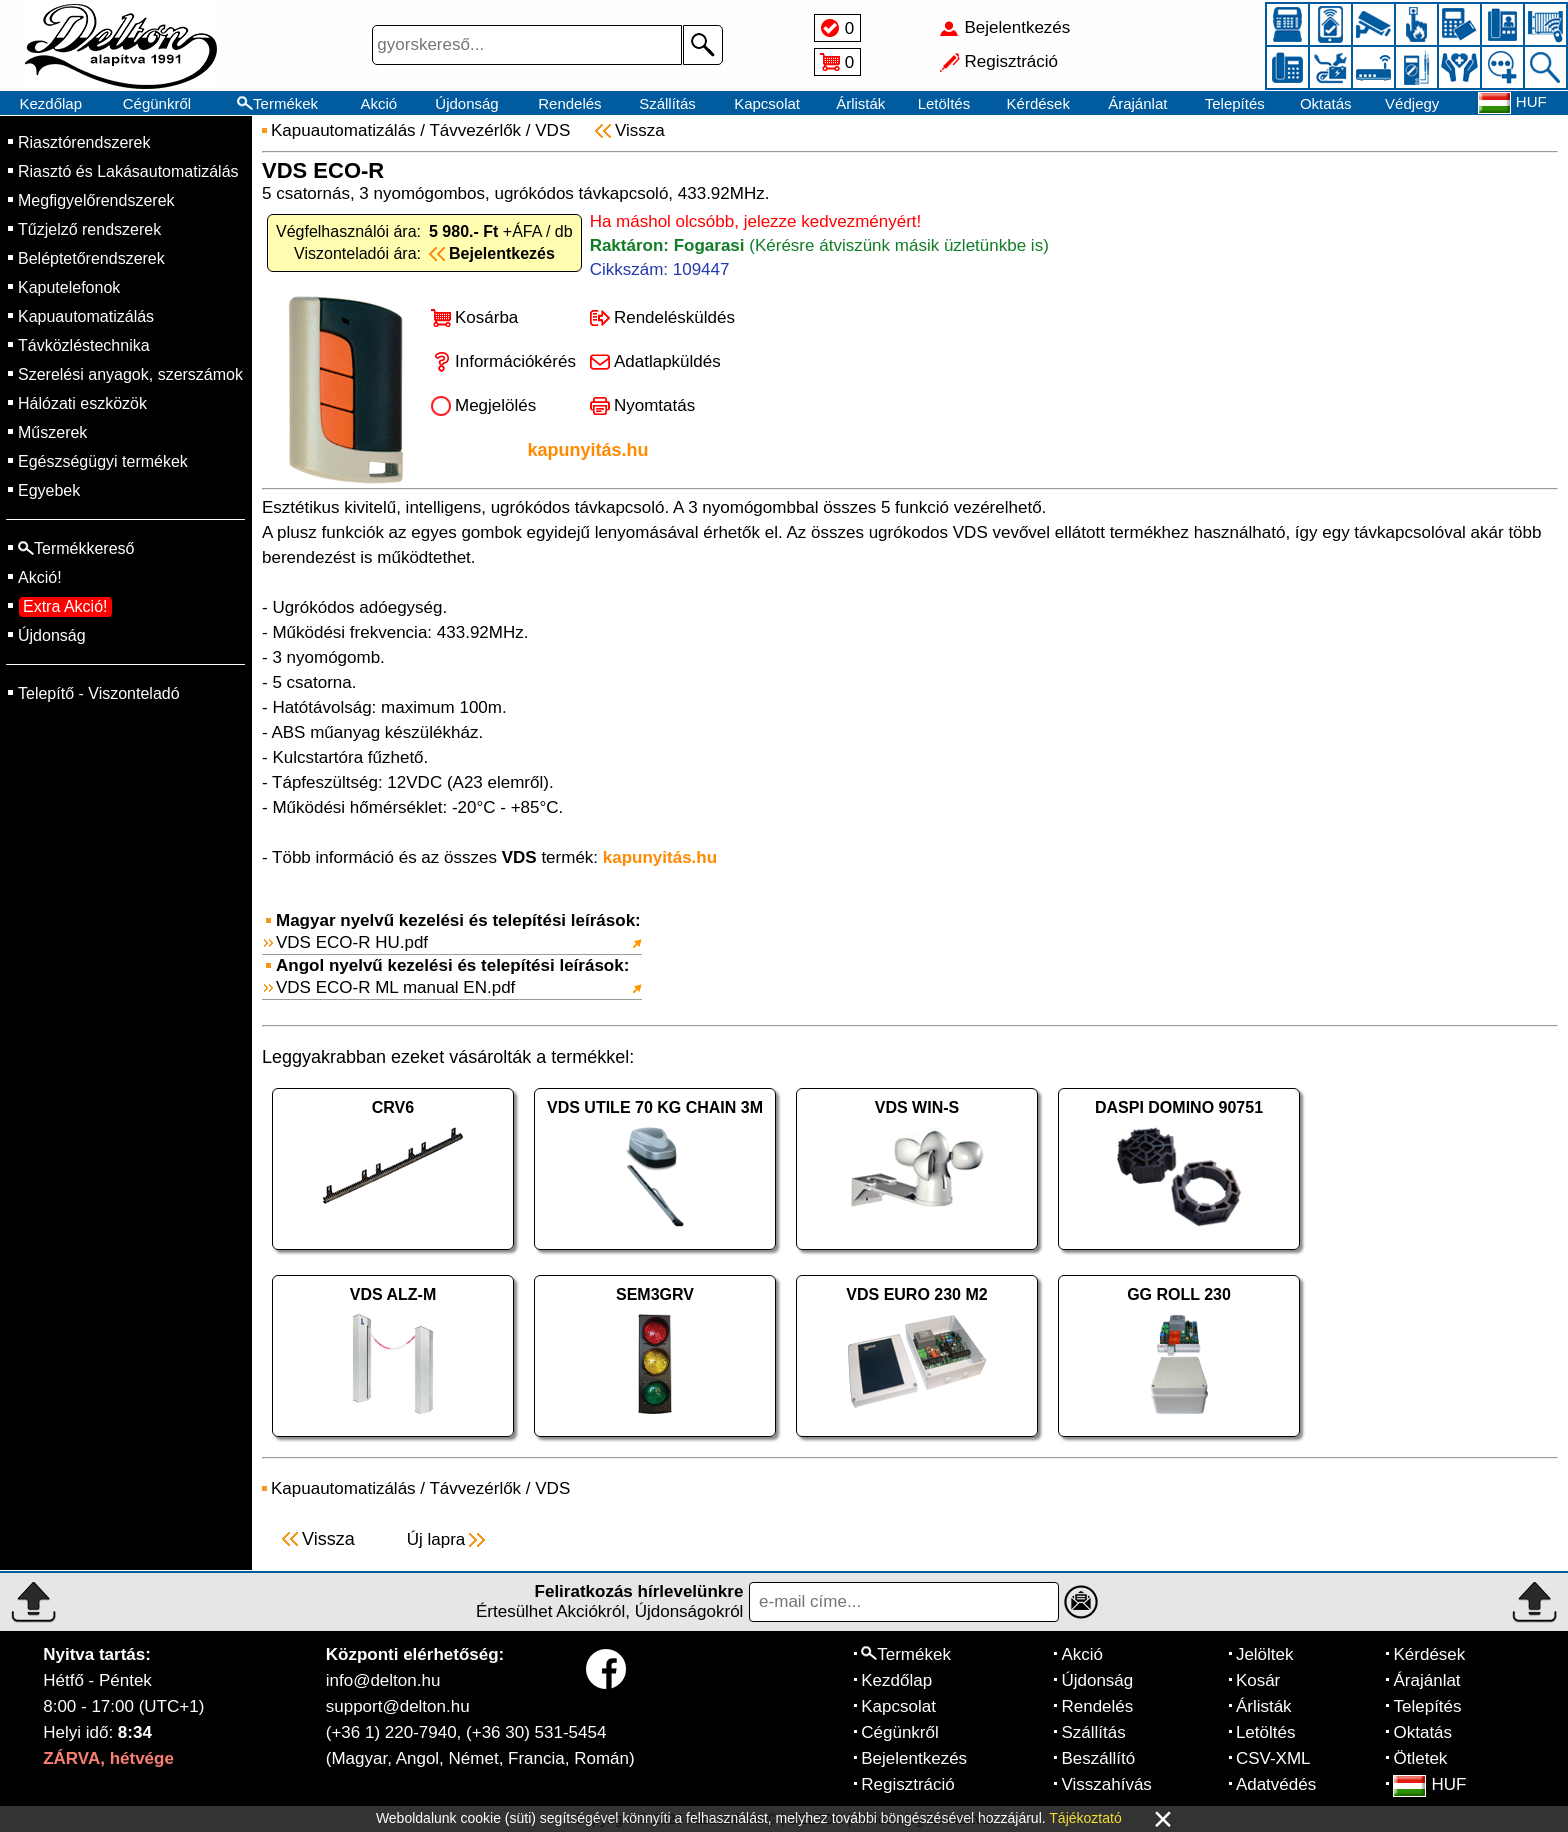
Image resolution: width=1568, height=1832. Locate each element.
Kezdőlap (51, 103)
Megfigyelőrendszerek (96, 200)
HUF (1429, 1784)
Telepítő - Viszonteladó (99, 693)
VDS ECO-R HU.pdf (352, 942)
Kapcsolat (767, 103)
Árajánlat (1137, 103)
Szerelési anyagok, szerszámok (130, 374)
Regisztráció (908, 1784)
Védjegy (1412, 103)
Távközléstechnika (84, 345)
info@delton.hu (383, 1680)
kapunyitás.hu (587, 450)
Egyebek (49, 490)
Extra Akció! (65, 606)
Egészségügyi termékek (103, 461)
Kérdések (1038, 103)
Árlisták (860, 103)
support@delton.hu (398, 1706)
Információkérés (515, 361)
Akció (378, 103)
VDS (552, 130)
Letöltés (944, 103)
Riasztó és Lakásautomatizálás (128, 171)
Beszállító (1098, 1758)
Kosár (1258, 1680)
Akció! (40, 577)
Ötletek (1420, 1758)
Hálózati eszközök (82, 403)
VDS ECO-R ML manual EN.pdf (395, 987)
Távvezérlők (475, 130)
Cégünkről (157, 103)
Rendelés (569, 103)
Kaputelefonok (69, 287)
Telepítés (1235, 103)
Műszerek (52, 432)
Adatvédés (1276, 1784)
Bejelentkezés (914, 1758)
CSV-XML (1273, 1758)
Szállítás (667, 103)
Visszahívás (1106, 1784)
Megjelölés (495, 405)
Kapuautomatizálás (86, 316)
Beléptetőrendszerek (91, 258)
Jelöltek (1265, 1654)
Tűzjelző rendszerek (89, 229)
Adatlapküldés (667, 361)
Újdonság (466, 103)
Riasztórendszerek (84, 142)
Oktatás (1326, 103)
